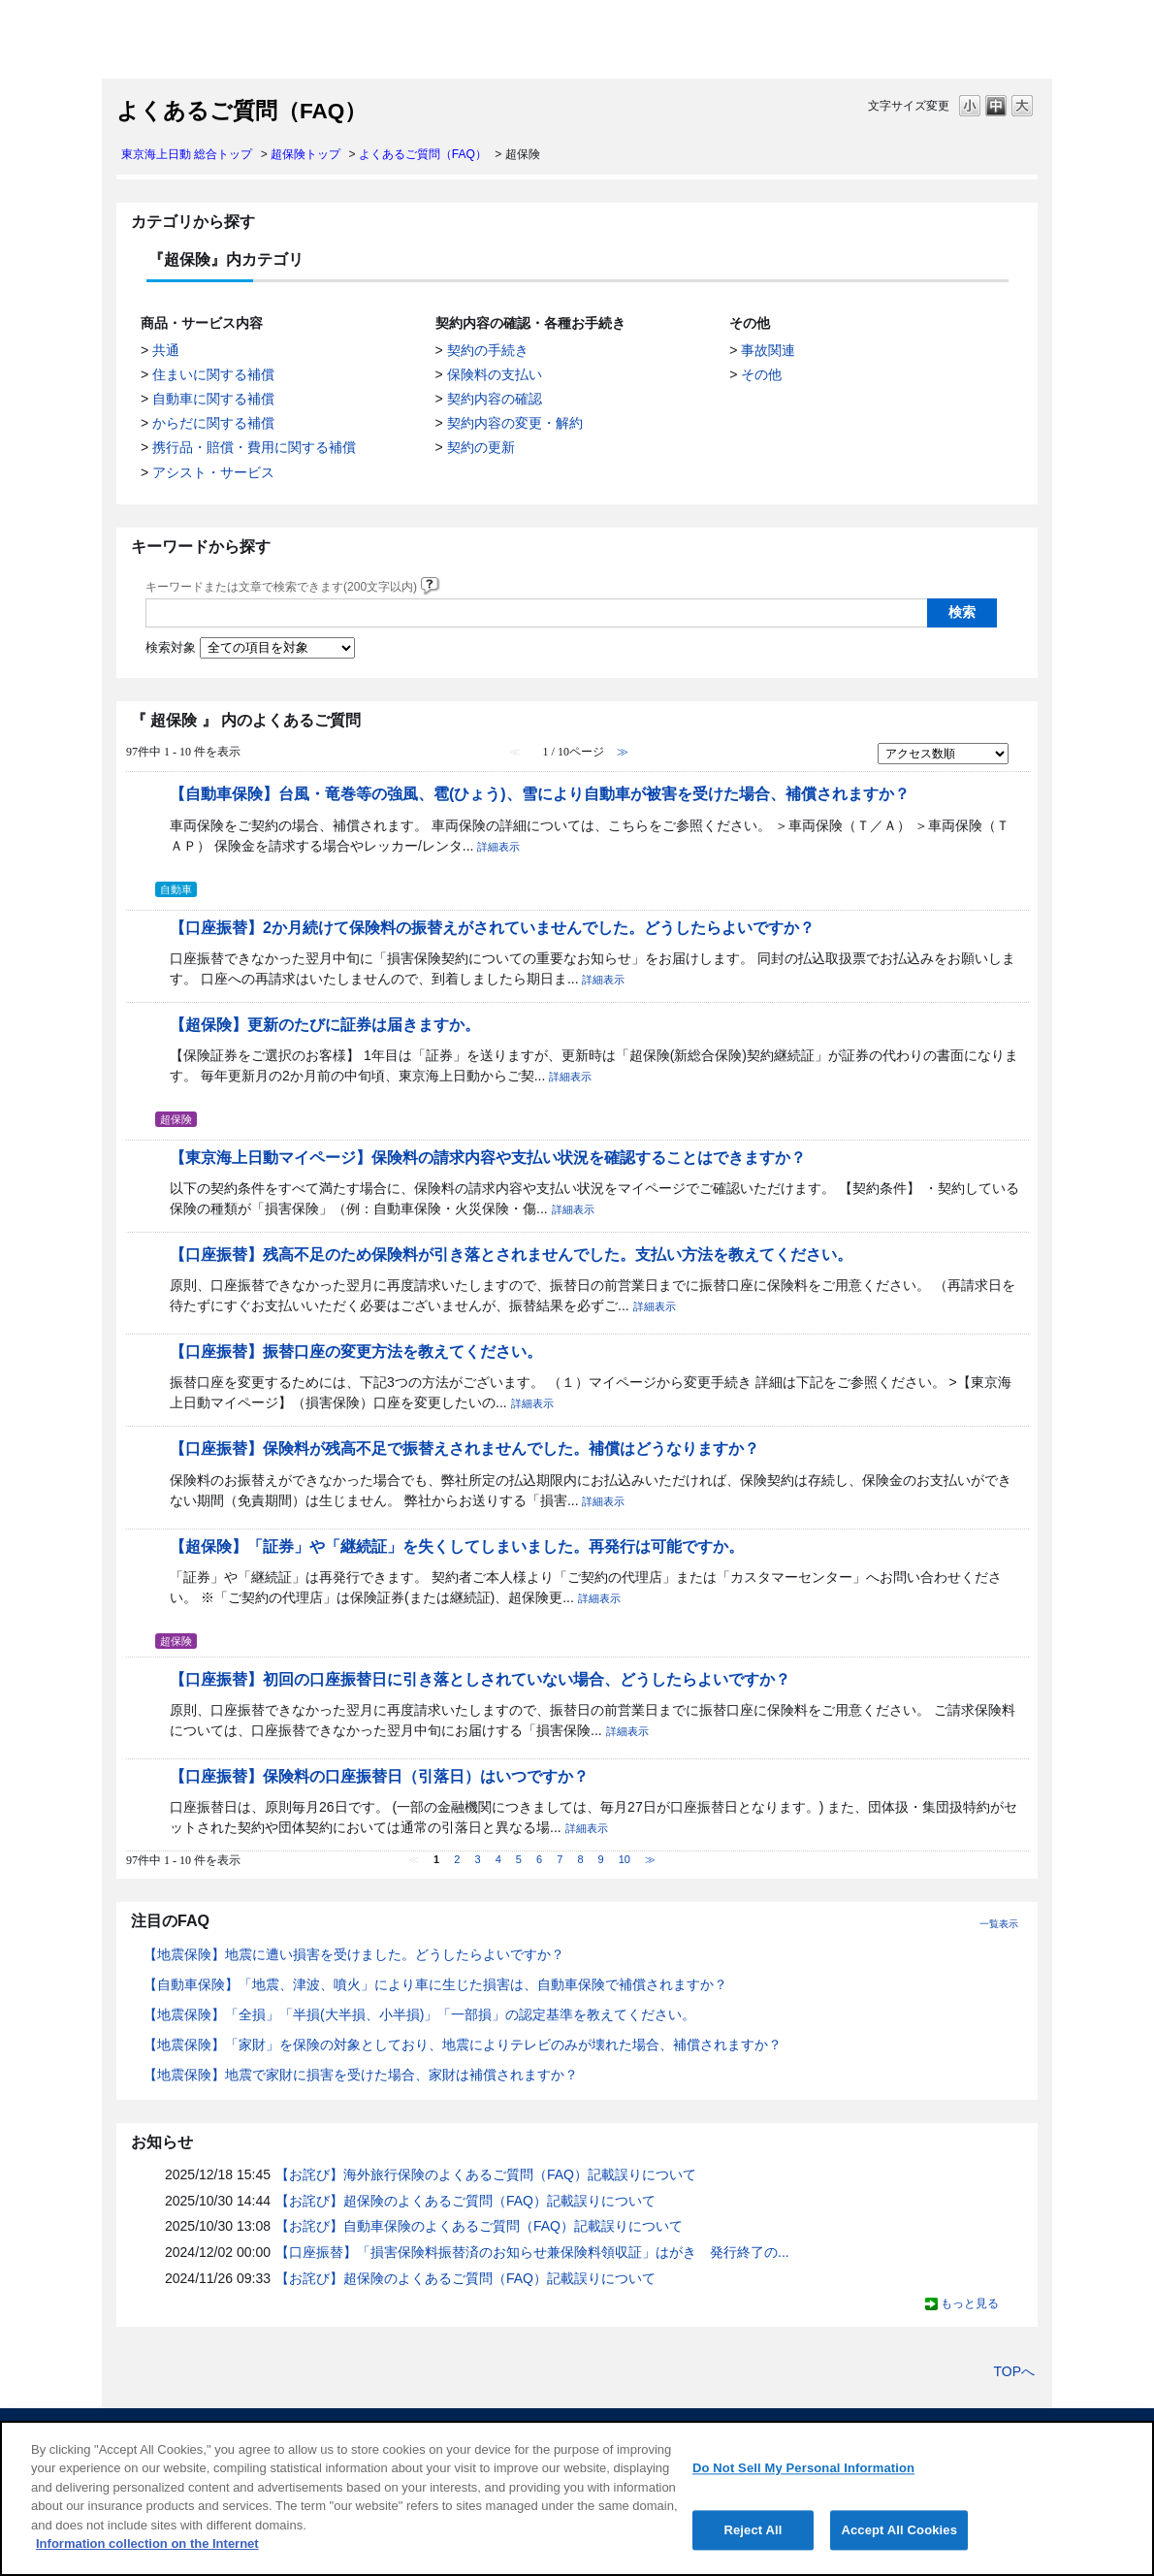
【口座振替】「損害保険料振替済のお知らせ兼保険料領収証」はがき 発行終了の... (532, 2252)
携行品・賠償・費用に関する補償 (254, 447)
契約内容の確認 (494, 398)
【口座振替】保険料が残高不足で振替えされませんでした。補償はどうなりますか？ (464, 1448)
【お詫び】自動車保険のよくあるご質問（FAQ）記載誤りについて (479, 2226)
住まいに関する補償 (213, 374)
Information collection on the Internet (147, 2543)
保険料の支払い (494, 374)
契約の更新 (481, 447)
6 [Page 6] (539, 1859)
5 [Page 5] (519, 1859)
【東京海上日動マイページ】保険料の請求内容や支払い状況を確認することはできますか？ (488, 1157)
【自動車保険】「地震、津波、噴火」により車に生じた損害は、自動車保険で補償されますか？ (435, 1984)
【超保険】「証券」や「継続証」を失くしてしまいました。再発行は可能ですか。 (457, 1546)
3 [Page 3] (477, 1859)
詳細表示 (498, 847)
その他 (761, 374)
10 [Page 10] (624, 1859)
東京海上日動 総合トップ (186, 154)
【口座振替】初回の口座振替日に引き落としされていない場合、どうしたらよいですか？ (480, 1679)
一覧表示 (998, 1923)
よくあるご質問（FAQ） (423, 154)
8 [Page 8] (580, 1859)
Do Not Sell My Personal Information (803, 2468)
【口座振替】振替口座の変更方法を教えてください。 (356, 1351)
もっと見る (970, 2303)
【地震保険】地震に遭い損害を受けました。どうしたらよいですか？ (354, 1954)
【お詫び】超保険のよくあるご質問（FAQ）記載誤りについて (465, 2200)
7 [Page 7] (559, 1859)
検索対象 (170, 648)
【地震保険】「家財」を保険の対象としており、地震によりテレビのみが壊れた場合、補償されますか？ (463, 2044)
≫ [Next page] (650, 1859)
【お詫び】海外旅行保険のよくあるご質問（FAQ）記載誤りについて (485, 2174)
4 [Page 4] (498, 1859)
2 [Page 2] (457, 1859)
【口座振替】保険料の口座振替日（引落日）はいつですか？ (379, 1776)
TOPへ (1014, 2371)
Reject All (752, 2530)
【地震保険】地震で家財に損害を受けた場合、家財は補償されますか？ (361, 2074)
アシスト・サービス (213, 472)
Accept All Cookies (899, 2530)
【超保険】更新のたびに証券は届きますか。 (325, 1024)
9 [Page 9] (601, 1859)
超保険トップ (305, 154)
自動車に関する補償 (213, 398)
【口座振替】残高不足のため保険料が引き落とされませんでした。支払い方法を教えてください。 (511, 1254)
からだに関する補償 (213, 423)
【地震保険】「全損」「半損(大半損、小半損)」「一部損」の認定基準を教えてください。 (419, 2014)
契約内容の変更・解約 (515, 423)
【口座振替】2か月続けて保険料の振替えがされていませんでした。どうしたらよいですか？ (492, 927)
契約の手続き (488, 350)
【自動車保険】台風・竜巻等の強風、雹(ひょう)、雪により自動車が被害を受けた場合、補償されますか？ (540, 793)
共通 (165, 350)
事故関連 (768, 350)
